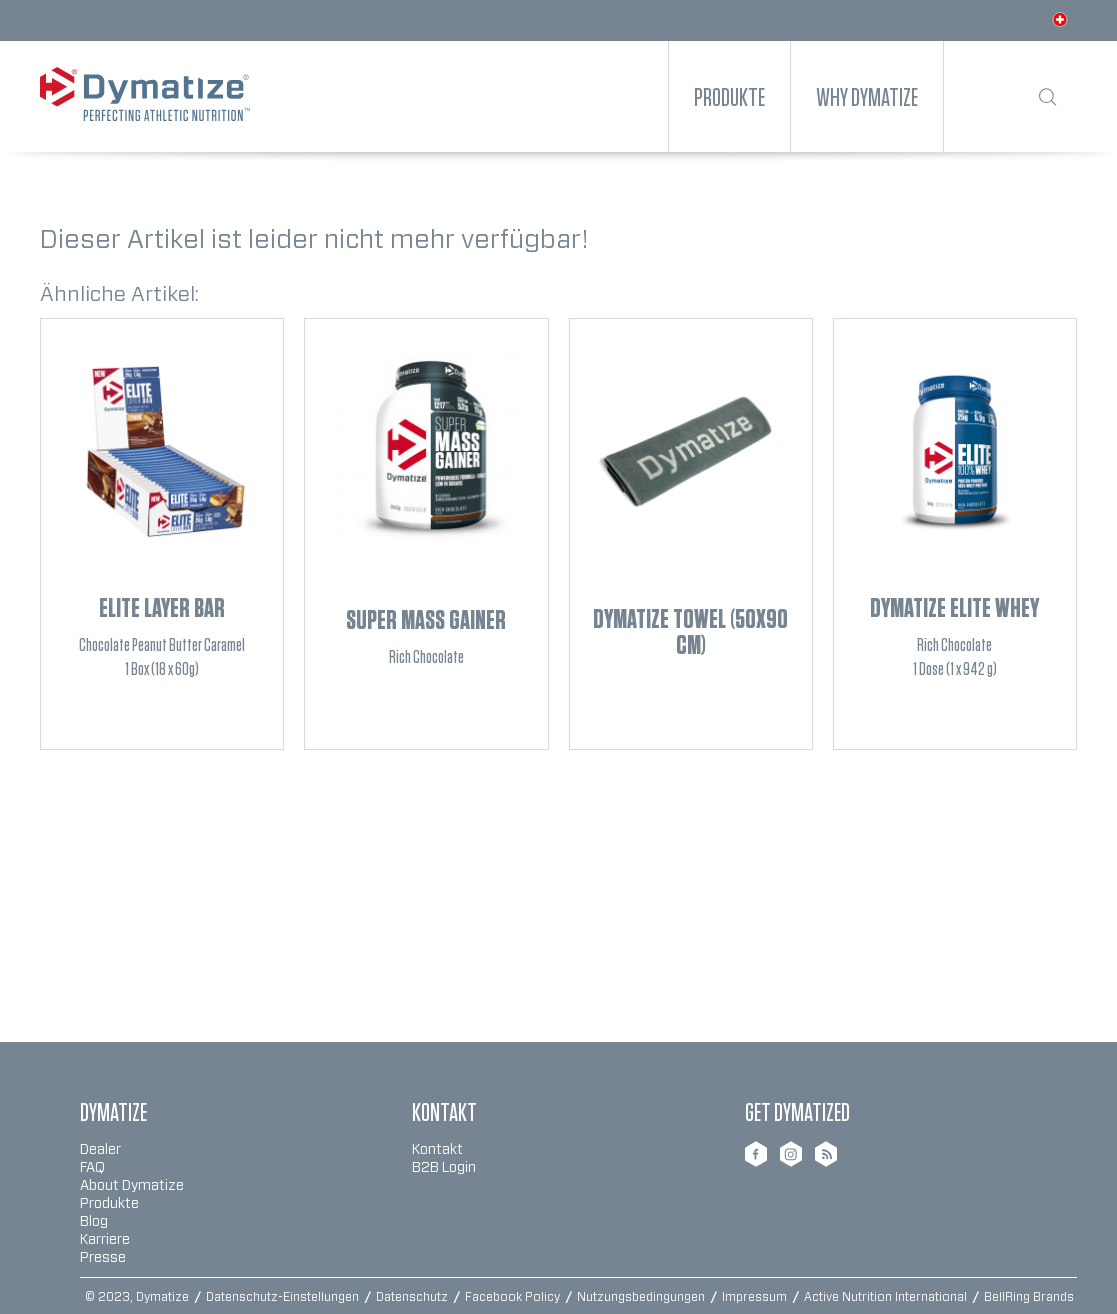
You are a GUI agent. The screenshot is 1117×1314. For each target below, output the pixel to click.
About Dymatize (132, 1186)
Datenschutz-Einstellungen (284, 1297)
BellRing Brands (1029, 1297)
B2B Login (444, 1168)
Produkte (109, 1204)
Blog (94, 1222)
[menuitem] (729, 96)
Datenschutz (413, 1297)
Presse (103, 1258)
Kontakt (437, 1150)
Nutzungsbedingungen (642, 1297)
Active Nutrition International (887, 1297)
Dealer (100, 1150)
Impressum (756, 1297)
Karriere (105, 1240)
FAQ (92, 1168)
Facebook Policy (514, 1297)
